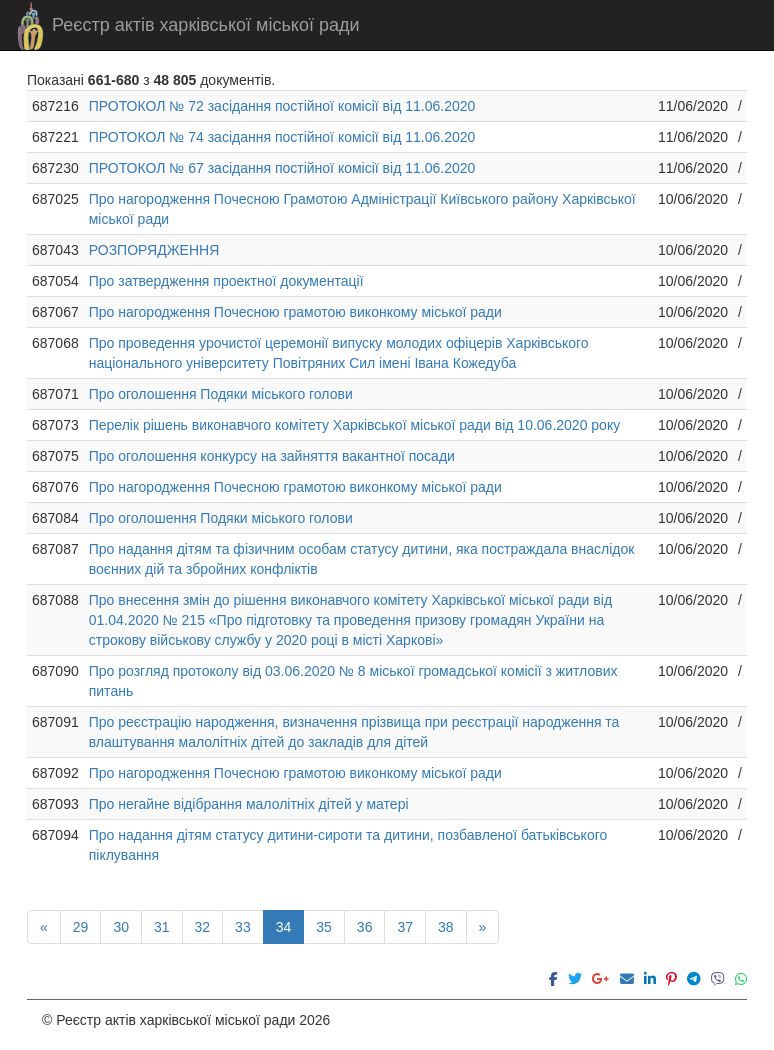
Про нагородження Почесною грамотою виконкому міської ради (295, 312)
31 (162, 927)
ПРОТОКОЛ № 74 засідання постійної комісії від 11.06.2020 (282, 137)
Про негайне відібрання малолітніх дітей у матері (249, 804)
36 (365, 927)
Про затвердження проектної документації (226, 281)
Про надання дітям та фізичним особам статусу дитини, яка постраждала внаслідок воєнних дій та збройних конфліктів (362, 559)
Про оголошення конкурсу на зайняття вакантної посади (272, 456)
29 (81, 927)
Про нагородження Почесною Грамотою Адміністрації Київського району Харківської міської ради (362, 209)
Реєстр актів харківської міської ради (206, 25)
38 (446, 927)
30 (121, 927)
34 (284, 927)
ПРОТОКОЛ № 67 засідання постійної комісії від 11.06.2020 (282, 168)
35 (324, 927)
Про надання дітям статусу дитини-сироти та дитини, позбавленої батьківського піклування (348, 845)
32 (203, 927)
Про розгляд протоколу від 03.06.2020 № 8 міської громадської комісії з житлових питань (353, 681)
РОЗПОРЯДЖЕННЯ (154, 250)
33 (243, 927)
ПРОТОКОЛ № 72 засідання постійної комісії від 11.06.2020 (282, 106)
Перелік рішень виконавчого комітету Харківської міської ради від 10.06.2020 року (354, 425)
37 (405, 927)
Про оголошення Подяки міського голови (221, 394)
